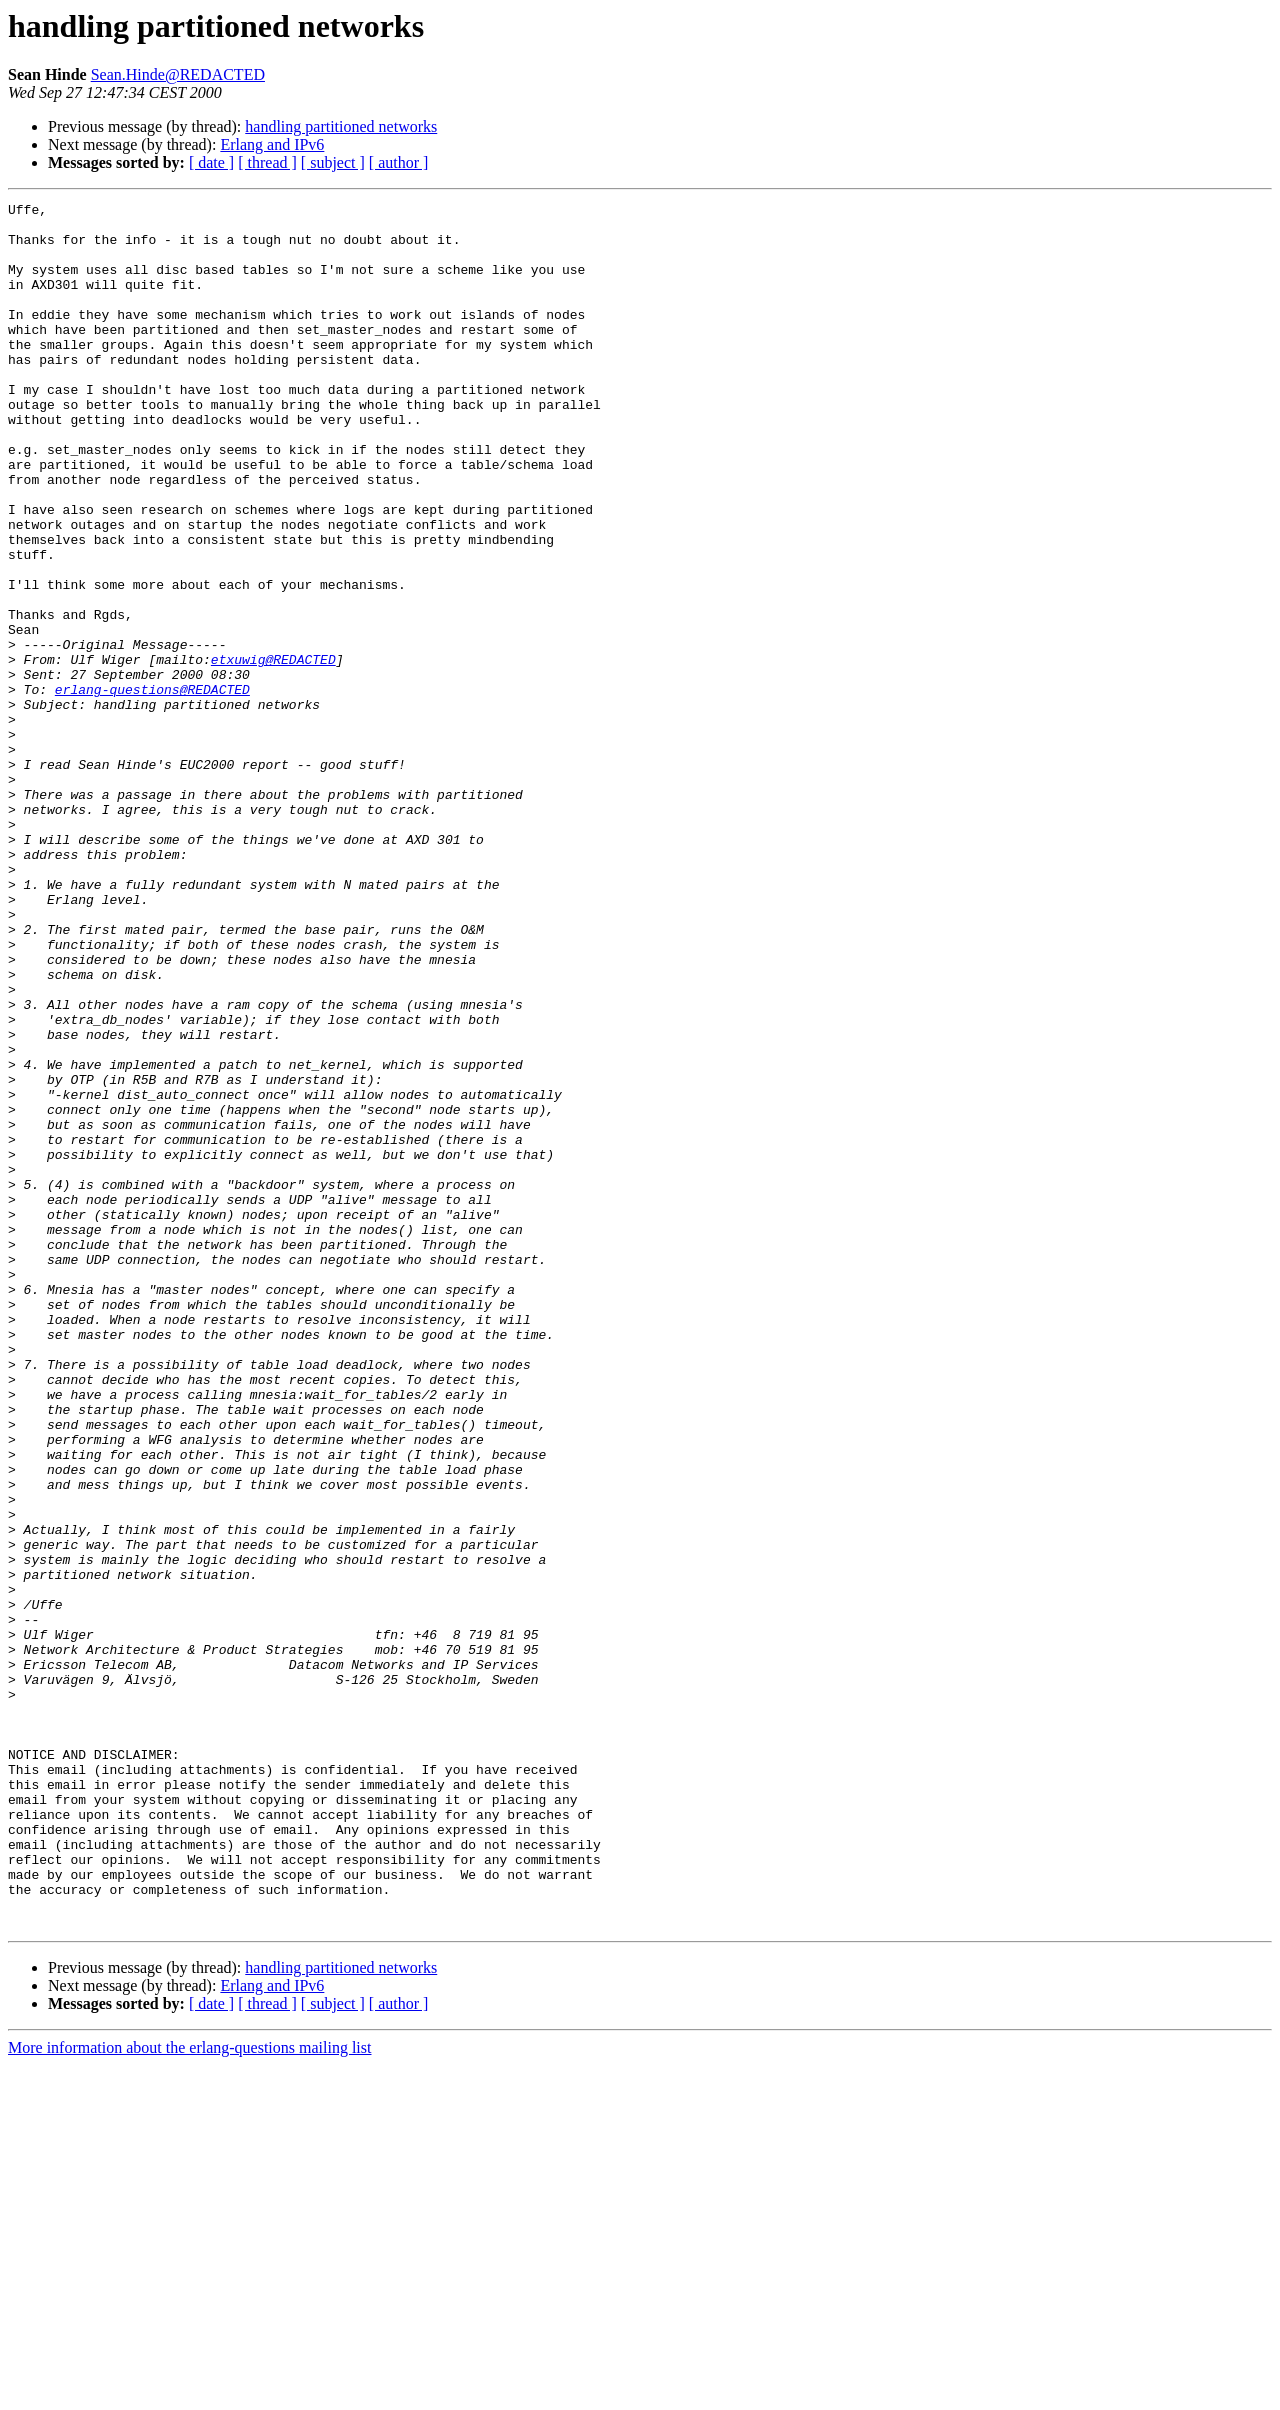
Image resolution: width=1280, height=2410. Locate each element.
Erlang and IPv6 (272, 144)
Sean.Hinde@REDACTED (178, 74)
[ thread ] (267, 162)
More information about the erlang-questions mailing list (189, 2392)
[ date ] (211, 162)
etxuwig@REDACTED (273, 752)
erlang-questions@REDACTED (152, 788)
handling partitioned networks (341, 126)
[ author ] (399, 162)
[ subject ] (333, 162)
